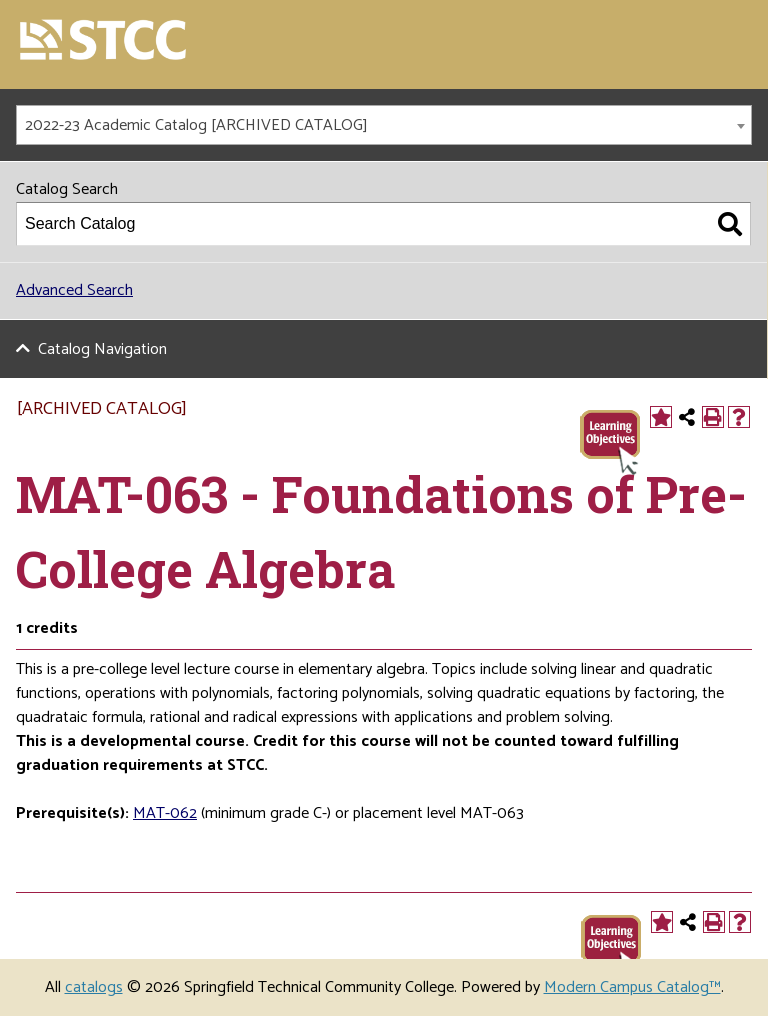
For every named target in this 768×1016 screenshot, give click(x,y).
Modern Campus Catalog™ (632, 987)
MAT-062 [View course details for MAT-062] (165, 813)
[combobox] (384, 125)
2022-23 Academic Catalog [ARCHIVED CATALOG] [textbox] (196, 125)
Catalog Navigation (102, 349)
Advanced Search (74, 290)
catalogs (94, 987)
